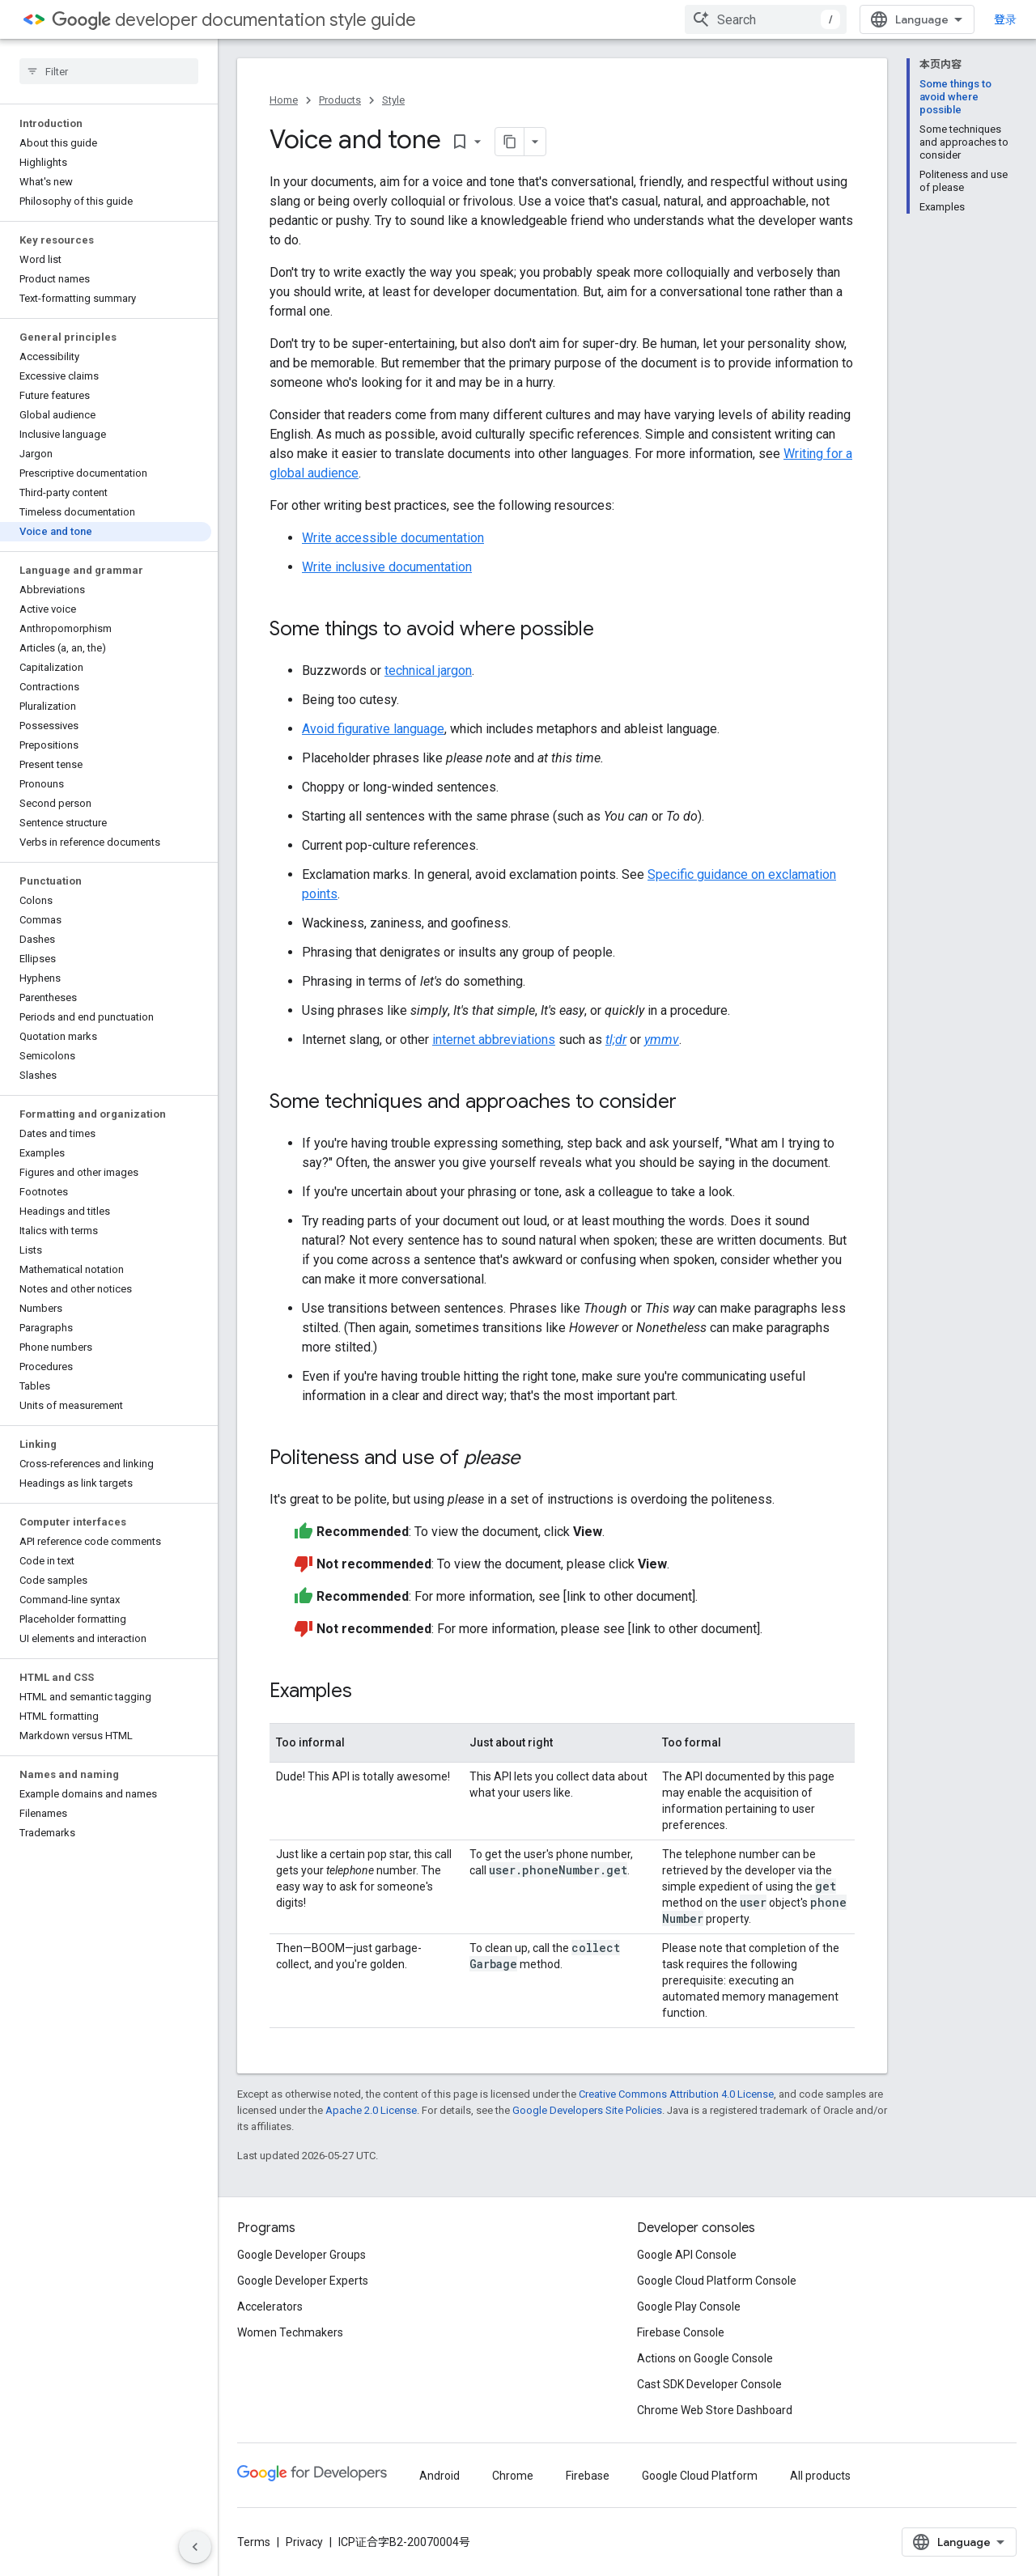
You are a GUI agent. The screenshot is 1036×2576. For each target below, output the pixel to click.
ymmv (661, 1039)
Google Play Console (689, 2306)
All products (820, 2475)
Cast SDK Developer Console (709, 2384)
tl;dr (615, 1039)
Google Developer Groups (301, 2254)
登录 (1005, 19)
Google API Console (687, 2254)
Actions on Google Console (705, 2358)
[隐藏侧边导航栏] (195, 2547)
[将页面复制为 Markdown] (509, 141)
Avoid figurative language (373, 728)
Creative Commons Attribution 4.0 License (676, 2094)
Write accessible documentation (393, 537)
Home (284, 100)
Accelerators (270, 2306)
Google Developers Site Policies (587, 2110)
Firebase (587, 2475)
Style (393, 100)
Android (439, 2475)
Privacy (304, 2542)
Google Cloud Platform (700, 2475)
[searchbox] (108, 71)
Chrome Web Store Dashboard (714, 2410)
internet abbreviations (493, 1039)
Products (340, 100)
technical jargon (428, 670)
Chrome (512, 2475)
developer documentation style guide (234, 20)
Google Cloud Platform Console (716, 2280)
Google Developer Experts (302, 2280)
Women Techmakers (290, 2332)
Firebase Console (680, 2332)
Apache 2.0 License (371, 2110)
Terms (253, 2542)
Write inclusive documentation (387, 567)
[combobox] (766, 19)
